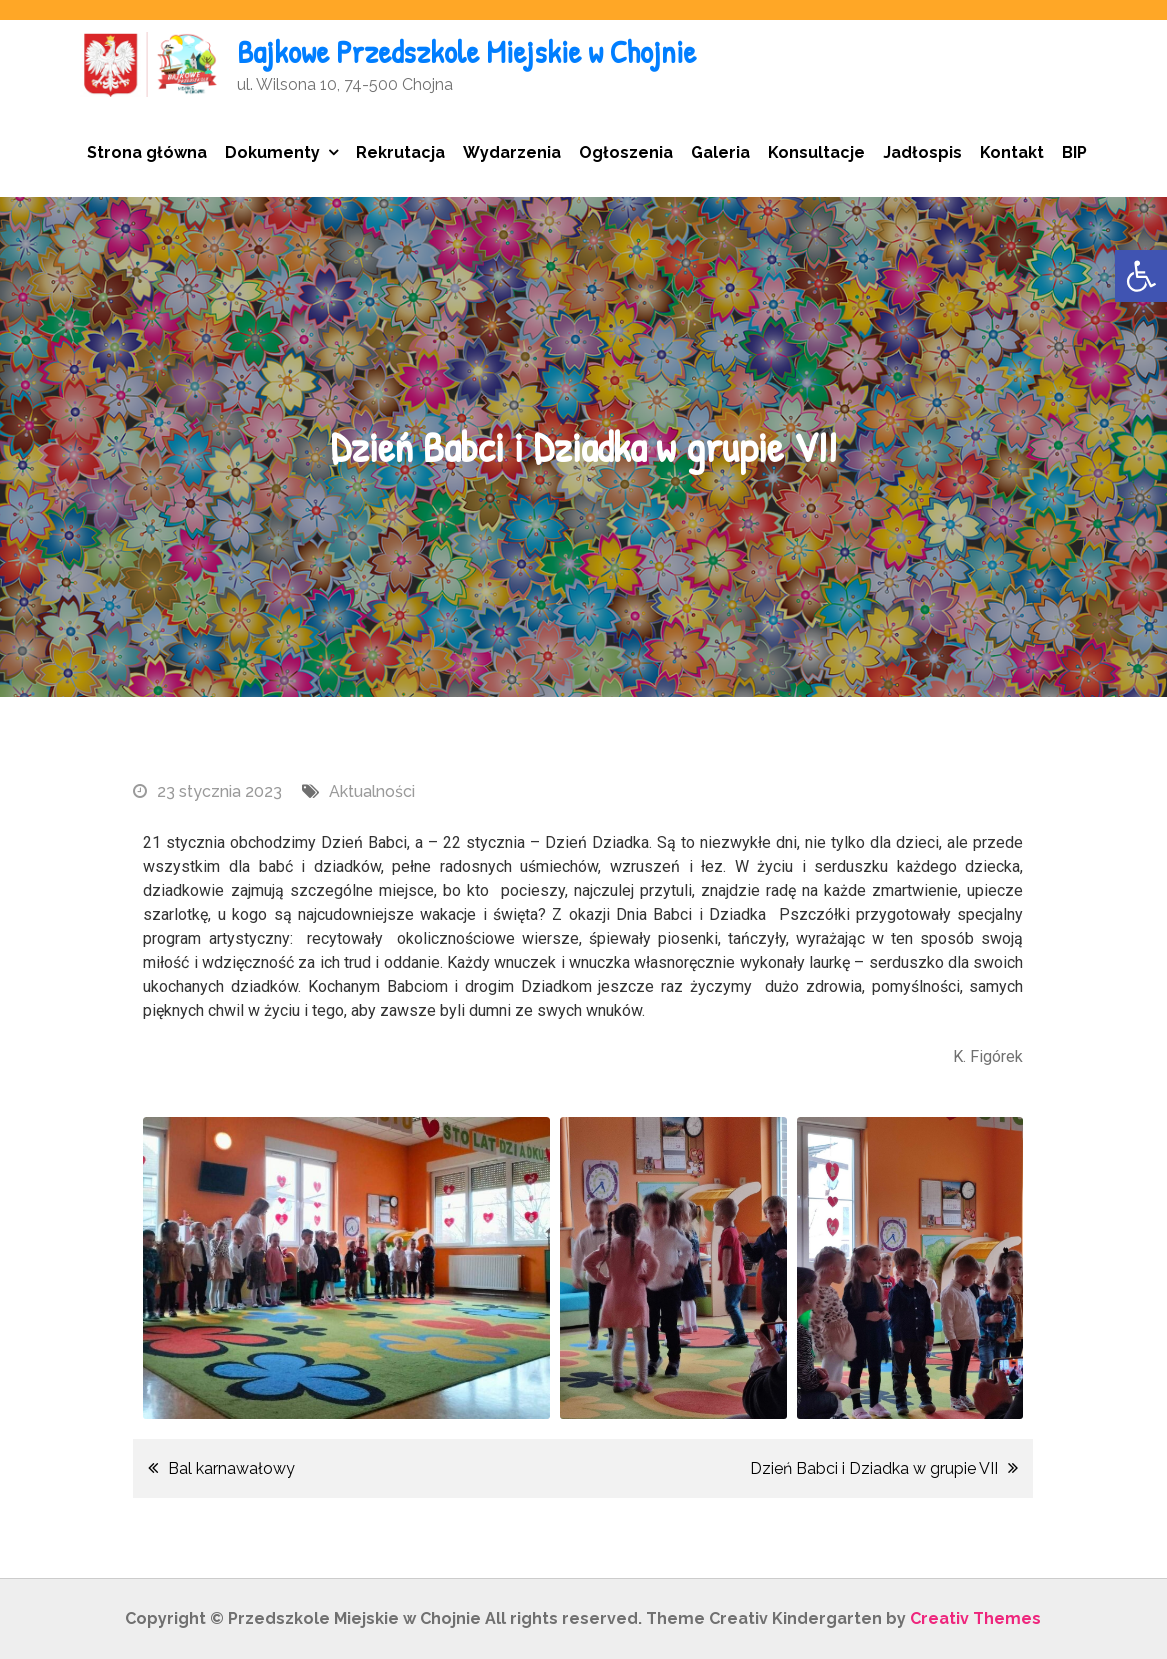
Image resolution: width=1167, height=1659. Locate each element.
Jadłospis (922, 152)
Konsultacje (816, 152)
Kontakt (1012, 152)
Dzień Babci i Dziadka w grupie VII (874, 1468)
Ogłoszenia (626, 152)
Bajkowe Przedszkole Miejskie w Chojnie (466, 51)
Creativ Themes (975, 1618)
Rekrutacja (400, 152)
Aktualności (372, 791)
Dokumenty (272, 152)
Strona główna (147, 152)
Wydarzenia (512, 152)
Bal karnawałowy (233, 1468)
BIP (1074, 152)
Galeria (720, 152)
